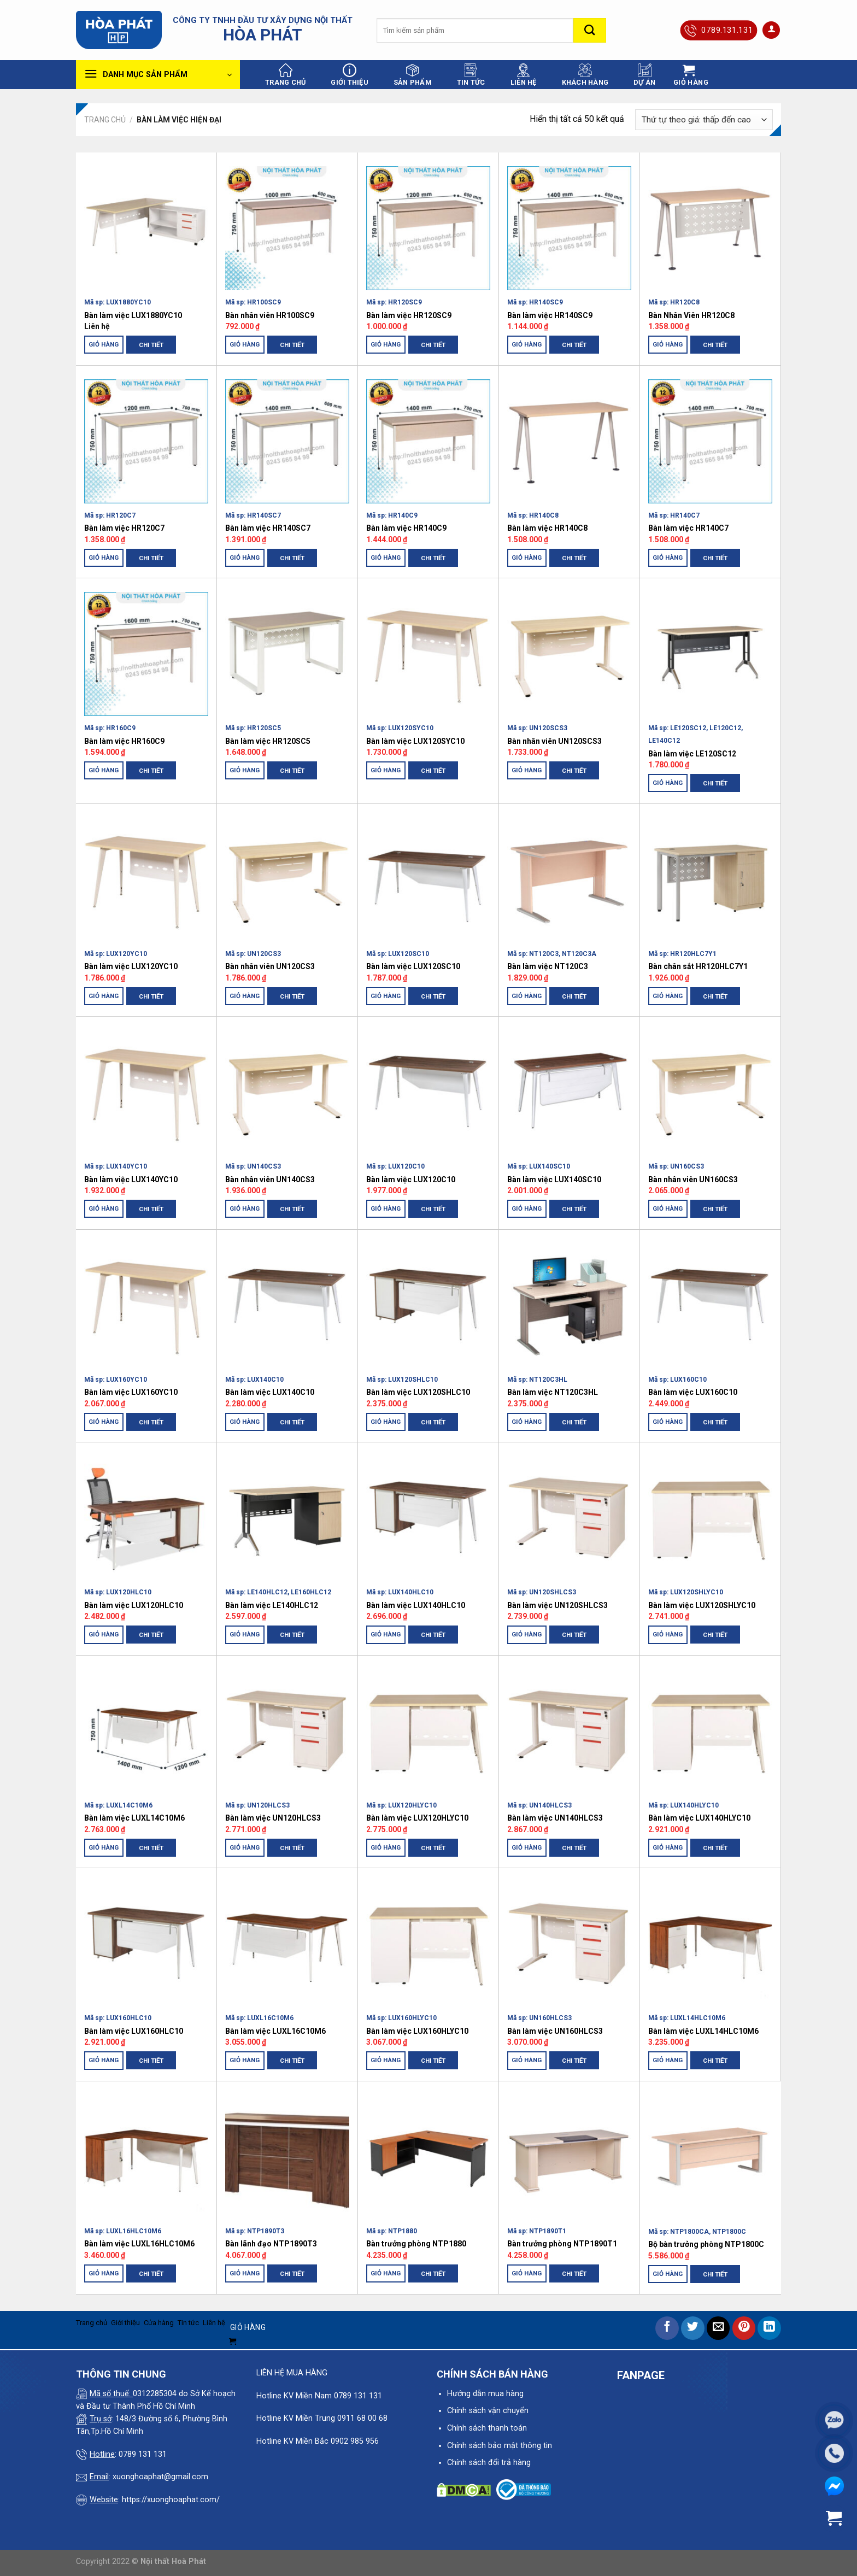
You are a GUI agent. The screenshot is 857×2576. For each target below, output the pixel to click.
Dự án (644, 74)
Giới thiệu (349, 74)
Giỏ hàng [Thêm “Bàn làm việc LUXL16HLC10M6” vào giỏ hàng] (104, 2273)
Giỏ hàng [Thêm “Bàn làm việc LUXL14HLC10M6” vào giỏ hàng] (668, 2060)
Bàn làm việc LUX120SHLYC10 (701, 1605)
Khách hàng (585, 74)
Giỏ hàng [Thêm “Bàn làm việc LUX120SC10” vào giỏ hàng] (386, 996)
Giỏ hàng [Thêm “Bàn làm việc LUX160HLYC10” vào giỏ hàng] (386, 2060)
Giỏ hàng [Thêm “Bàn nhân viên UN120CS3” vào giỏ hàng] (245, 996)
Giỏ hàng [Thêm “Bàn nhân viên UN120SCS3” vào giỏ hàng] (527, 770)
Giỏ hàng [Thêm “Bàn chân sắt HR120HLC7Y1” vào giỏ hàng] (668, 996)
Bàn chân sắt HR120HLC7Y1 (698, 966)
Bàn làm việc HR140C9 (406, 528)
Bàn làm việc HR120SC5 (267, 741)
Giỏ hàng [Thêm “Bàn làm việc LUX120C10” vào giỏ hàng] (386, 1208)
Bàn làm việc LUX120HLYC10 (417, 1818)
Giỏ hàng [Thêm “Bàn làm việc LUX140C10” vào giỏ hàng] (245, 1421)
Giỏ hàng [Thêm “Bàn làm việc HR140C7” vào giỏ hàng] (668, 557)
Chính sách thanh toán (487, 2428)
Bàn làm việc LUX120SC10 (413, 966)
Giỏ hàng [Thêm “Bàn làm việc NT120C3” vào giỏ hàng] (527, 996)
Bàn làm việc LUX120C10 (410, 1179)
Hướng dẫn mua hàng (485, 2393)
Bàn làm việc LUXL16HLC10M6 (139, 2243)
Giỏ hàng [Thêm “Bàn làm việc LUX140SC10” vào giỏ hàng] (527, 1208)
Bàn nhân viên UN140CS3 (270, 1179)
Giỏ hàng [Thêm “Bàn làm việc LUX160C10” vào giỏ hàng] (668, 1421)
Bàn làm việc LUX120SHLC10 (418, 1392)
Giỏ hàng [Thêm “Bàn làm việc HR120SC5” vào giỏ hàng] (245, 770)
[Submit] (589, 30)
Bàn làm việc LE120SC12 (692, 753)
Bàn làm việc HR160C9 (124, 741)
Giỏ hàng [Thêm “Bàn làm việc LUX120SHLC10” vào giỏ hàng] (386, 1421)
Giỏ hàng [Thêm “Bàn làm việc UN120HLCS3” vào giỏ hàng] (245, 1847)
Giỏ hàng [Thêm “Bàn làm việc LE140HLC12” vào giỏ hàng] (245, 1634)
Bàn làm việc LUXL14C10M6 (134, 1818)
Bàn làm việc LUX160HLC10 (133, 2031)
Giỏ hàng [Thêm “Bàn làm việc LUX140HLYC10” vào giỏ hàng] (668, 1847)
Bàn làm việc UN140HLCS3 (555, 1818)
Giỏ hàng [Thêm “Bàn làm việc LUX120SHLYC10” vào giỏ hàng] (668, 1634)
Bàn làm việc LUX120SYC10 (415, 741)
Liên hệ (523, 74)
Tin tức (471, 74)
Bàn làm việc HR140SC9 (549, 315)
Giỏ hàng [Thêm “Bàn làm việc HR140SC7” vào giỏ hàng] (245, 557)
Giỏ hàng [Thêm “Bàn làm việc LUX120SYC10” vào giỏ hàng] (386, 770)
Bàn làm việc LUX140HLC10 (415, 1605)
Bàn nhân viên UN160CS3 (693, 1179)
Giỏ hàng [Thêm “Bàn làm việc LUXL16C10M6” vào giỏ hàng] (245, 2060)
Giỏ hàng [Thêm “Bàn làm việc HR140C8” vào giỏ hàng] (527, 557)
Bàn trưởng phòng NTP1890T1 (562, 2243)
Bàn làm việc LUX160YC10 (131, 1392)
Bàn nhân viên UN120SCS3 (554, 741)
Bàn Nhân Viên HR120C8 (691, 315)
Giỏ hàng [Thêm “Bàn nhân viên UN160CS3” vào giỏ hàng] (668, 1208)
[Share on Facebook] (667, 2328)
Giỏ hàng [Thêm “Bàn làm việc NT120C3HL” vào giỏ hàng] (527, 1421)
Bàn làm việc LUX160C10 (692, 1392)
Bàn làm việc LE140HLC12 (271, 1605)
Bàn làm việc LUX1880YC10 (133, 315)
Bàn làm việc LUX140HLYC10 (699, 1818)
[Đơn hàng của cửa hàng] (704, 120)
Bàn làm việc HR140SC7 (267, 528)
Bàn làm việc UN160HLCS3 (555, 2031)
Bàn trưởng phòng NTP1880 (416, 2243)
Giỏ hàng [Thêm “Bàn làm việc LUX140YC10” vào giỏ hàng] (104, 1208)
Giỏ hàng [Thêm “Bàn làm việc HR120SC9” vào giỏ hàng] (386, 344)
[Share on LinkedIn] (769, 2328)
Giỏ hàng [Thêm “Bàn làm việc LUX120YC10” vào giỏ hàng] (104, 996)
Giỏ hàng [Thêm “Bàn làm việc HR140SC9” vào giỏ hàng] (527, 344)
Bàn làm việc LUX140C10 (269, 1392)
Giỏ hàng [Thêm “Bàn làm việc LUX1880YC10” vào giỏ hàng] (104, 344)
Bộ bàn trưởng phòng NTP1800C (706, 2244)
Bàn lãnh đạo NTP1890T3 (271, 2243)
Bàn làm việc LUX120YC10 (131, 966)
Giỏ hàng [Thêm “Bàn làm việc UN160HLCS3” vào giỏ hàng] (527, 2060)
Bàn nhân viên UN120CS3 (270, 966)
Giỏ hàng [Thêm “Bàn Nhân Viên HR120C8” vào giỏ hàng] (668, 344)
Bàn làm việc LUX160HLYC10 (417, 2031)
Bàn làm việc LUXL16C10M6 (275, 2031)
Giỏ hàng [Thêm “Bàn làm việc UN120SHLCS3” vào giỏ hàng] (527, 1634)
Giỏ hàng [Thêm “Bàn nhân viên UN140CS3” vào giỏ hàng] (245, 1208)
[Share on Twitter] (693, 2328)
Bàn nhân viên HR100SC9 (269, 315)
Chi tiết (151, 345)
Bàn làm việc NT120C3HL (552, 1392)
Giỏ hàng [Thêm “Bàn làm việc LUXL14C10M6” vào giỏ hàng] (104, 1847)
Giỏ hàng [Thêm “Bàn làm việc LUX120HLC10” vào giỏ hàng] (104, 1634)
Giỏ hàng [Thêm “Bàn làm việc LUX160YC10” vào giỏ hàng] (104, 1421)
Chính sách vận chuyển (488, 2410)
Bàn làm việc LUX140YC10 (131, 1179)
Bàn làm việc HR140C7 (688, 528)
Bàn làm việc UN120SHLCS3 (557, 1605)
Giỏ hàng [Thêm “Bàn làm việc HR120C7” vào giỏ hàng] (104, 557)
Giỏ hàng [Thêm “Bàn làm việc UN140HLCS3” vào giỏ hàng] (527, 1847)
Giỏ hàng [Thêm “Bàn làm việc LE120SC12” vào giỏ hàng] (668, 783)
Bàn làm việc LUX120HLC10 (133, 1605)
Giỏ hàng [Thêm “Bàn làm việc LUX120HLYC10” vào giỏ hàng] (386, 1847)
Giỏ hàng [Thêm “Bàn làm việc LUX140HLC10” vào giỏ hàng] (386, 1634)
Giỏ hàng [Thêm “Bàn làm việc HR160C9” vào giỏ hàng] (104, 770)
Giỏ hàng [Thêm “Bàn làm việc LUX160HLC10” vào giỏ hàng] (104, 2060)
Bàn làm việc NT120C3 (547, 966)
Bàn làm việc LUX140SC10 (554, 1179)
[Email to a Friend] (718, 2328)
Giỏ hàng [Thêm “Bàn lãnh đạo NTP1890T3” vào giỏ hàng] (245, 2273)
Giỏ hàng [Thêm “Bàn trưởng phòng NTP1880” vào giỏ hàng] (386, 2273)
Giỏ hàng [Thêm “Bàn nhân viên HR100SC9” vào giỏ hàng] (245, 344)
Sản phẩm (413, 74)
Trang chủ (285, 74)
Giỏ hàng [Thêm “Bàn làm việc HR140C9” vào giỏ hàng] (386, 557)
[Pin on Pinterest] (744, 2328)
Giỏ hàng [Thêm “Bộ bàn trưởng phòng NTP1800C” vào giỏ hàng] (668, 2274)
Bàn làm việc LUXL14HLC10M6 (703, 2031)
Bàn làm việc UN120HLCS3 (273, 1818)
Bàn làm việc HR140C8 (547, 528)
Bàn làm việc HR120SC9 (408, 315)
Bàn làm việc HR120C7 (124, 528)
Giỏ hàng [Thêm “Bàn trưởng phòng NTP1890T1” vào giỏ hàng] (527, 2273)
